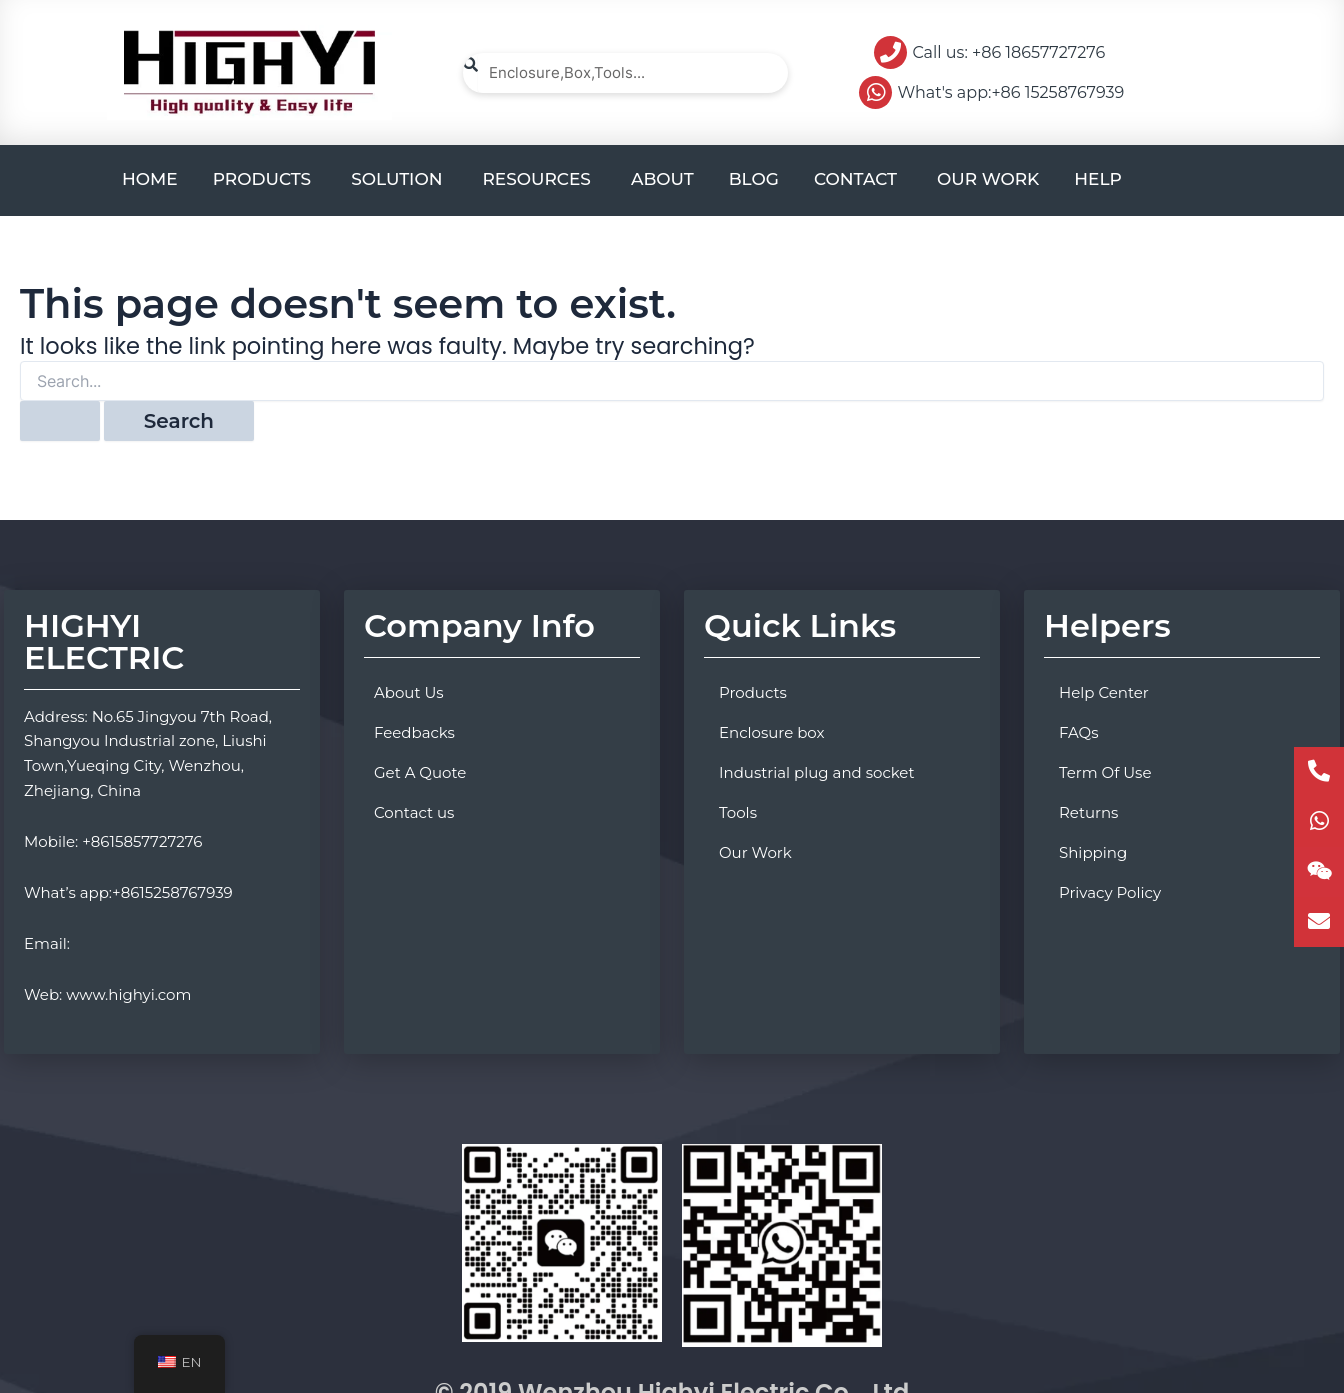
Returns (1088, 812)
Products (753, 692)
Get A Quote (420, 772)
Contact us (414, 812)
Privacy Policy (1110, 892)
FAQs (1079, 732)
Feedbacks (414, 732)
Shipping (1093, 852)
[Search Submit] (60, 421)
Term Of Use (1105, 772)
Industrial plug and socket (817, 772)
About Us (409, 692)
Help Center (1104, 692)
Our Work (755, 852)
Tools (738, 812)
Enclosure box (772, 732)
